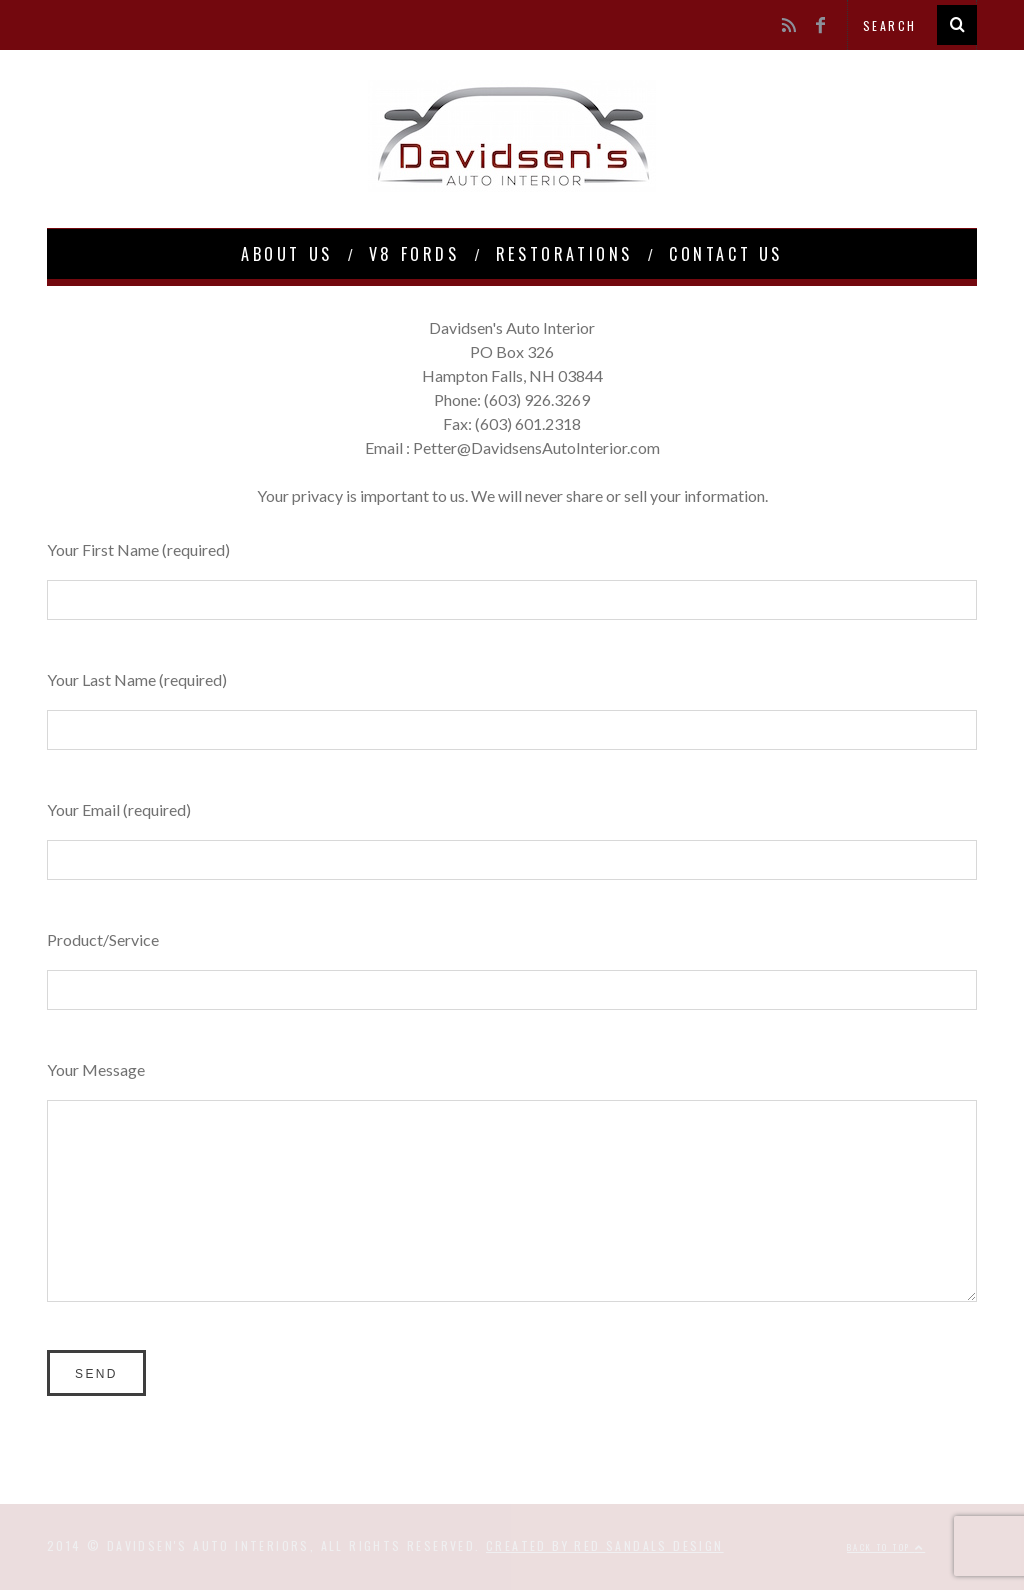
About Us (287, 254)
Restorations (564, 254)
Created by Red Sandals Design (605, 1545)
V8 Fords (414, 254)
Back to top (886, 1547)
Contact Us (726, 254)
